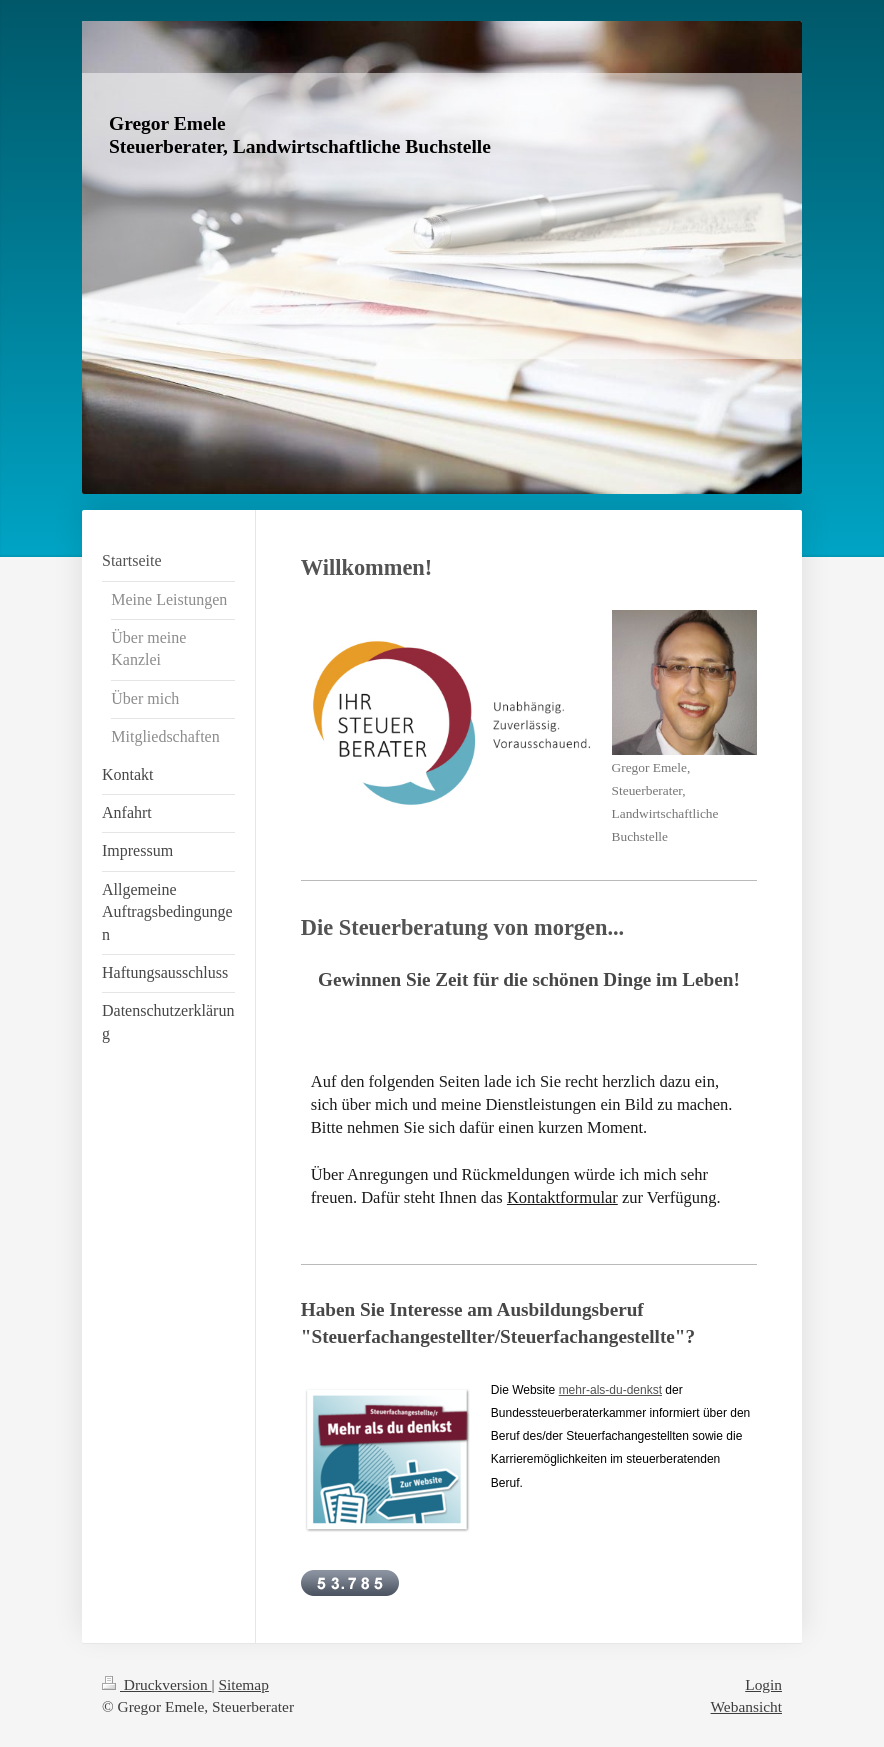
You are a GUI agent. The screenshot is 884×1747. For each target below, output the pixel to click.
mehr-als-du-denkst (610, 1390)
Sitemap (243, 1684)
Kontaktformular (562, 1197)
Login (763, 1684)
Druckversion (156, 1684)
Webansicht (746, 1706)
